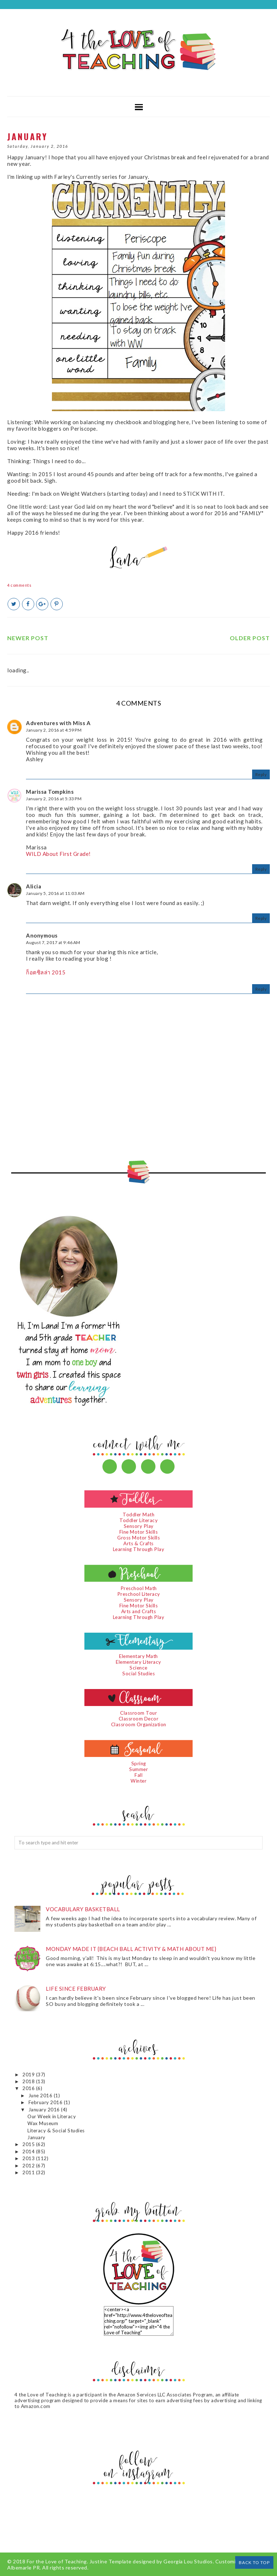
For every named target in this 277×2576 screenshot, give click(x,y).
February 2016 (46, 2102)
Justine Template (110, 2561)
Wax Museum (42, 2123)
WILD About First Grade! (58, 853)
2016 (29, 2088)
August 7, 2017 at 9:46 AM (53, 942)
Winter (138, 1781)
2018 (29, 2081)
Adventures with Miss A (58, 723)
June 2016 (41, 2095)
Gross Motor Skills (138, 1538)
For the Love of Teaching (57, 2561)
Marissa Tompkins (50, 791)
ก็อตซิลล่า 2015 (45, 972)
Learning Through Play (138, 1549)
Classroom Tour (138, 1713)
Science (138, 1668)
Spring (138, 1763)
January (36, 2137)
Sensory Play (139, 1526)
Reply (261, 774)
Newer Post (27, 637)
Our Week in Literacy (51, 2116)
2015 (29, 2144)
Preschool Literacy (138, 1594)
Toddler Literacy (138, 1520)
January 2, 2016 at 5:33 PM (54, 798)
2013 (29, 2158)
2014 (29, 2151)
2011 (29, 2172)
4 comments (19, 585)
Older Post (250, 637)
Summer (138, 1769)
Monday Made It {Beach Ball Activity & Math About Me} (131, 1949)
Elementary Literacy (138, 1662)
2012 (29, 2165)
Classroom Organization (138, 1724)
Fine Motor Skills (138, 1532)
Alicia (33, 886)
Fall (138, 1775)
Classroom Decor (139, 1719)
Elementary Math (138, 1656)
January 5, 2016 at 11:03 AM (55, 893)
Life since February (76, 1988)
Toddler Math (138, 1514)
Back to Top (254, 2562)
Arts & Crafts (138, 1543)
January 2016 (44, 2109)
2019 (29, 2074)
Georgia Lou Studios (188, 2561)
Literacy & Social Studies (56, 2130)
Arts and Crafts (138, 1611)
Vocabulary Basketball (83, 1909)
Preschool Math (138, 1588)
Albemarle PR (23, 2567)
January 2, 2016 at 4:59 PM (54, 730)
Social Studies (138, 1673)
